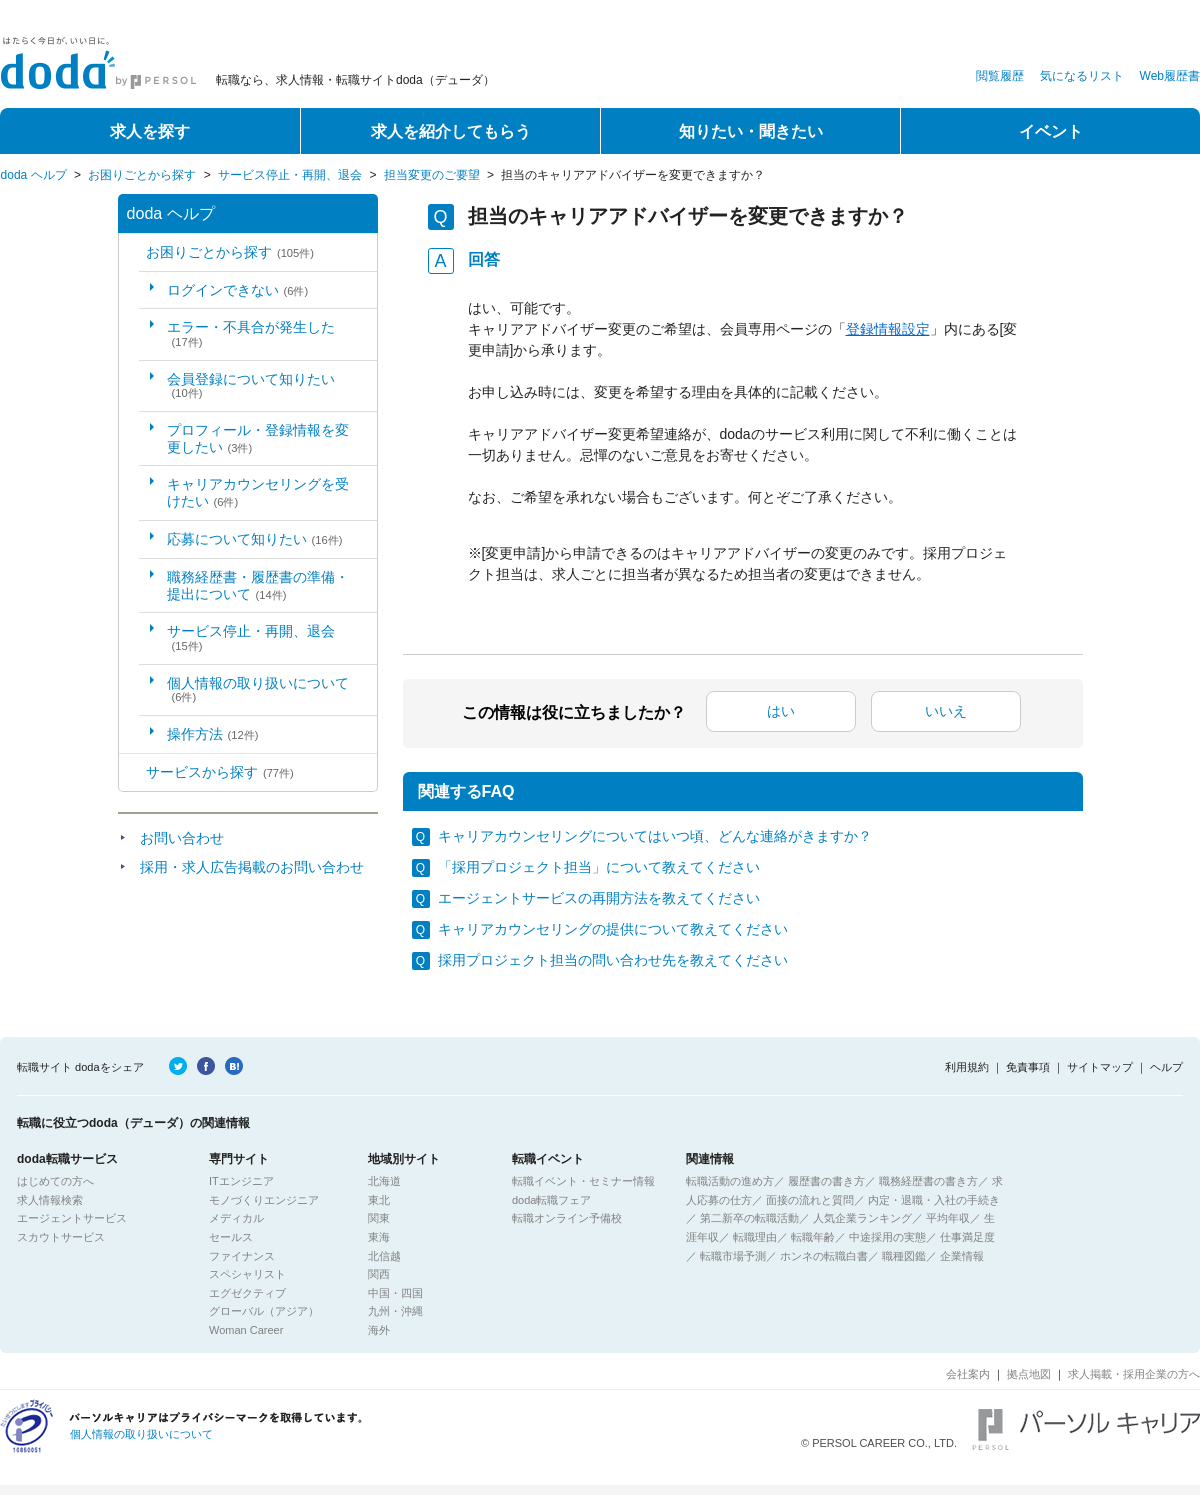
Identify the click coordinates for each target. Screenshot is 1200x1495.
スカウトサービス (61, 1237)
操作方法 (213, 734)
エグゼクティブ (247, 1293)
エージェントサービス (72, 1218)
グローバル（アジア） (264, 1311)
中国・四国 (395, 1293)
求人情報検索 (50, 1200)
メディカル (236, 1218)
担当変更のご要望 (432, 175)
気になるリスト (1082, 76)
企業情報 (962, 1256)
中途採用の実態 (887, 1237)
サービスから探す (220, 772)
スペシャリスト (247, 1274)
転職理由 (755, 1237)
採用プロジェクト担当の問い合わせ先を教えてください (613, 960)
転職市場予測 (733, 1256)
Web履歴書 (1170, 76)
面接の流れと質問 (810, 1200)
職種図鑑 (904, 1256)
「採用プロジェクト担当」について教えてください (599, 867)
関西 (379, 1274)
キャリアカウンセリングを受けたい (258, 492)
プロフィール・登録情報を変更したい (258, 438)
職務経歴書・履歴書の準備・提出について (258, 585)
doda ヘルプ (34, 175)
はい (781, 711)
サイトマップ (1100, 1067)
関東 (379, 1218)
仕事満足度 (967, 1237)
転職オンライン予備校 (567, 1218)
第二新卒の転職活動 (749, 1218)
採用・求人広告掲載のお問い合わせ (252, 867)
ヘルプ (1166, 1067)
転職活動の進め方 (730, 1181)
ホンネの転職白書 (824, 1256)
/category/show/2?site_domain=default (132, 772)
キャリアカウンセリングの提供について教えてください (613, 929)
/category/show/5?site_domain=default (132, 252)
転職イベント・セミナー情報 (583, 1181)
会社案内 (968, 1374)
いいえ (946, 711)
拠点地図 (1029, 1374)
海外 (379, 1330)
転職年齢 (813, 1237)
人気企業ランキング (862, 1218)
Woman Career (246, 1330)
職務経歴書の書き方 (928, 1181)
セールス (231, 1237)
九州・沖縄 (395, 1311)
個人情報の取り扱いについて (258, 689)
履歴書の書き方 (826, 1181)
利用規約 (967, 1067)
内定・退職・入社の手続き (934, 1200)
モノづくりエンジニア (264, 1200)
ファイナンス (242, 1256)
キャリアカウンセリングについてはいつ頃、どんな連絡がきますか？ (655, 836)
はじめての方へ (55, 1181)
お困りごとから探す (142, 175)
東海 (379, 1237)
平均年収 (948, 1218)
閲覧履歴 (1000, 76)
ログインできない (238, 290)
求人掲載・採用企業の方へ (1134, 1374)
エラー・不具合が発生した (251, 333)
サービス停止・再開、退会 (290, 175)
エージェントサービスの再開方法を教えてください (599, 898)
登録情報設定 (888, 329)
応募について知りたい (255, 539)
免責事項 (1028, 1067)
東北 (379, 1200)
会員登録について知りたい (251, 385)
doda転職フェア (551, 1200)
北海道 (384, 1181)
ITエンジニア (241, 1181)
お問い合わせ (182, 838)
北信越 (384, 1256)
